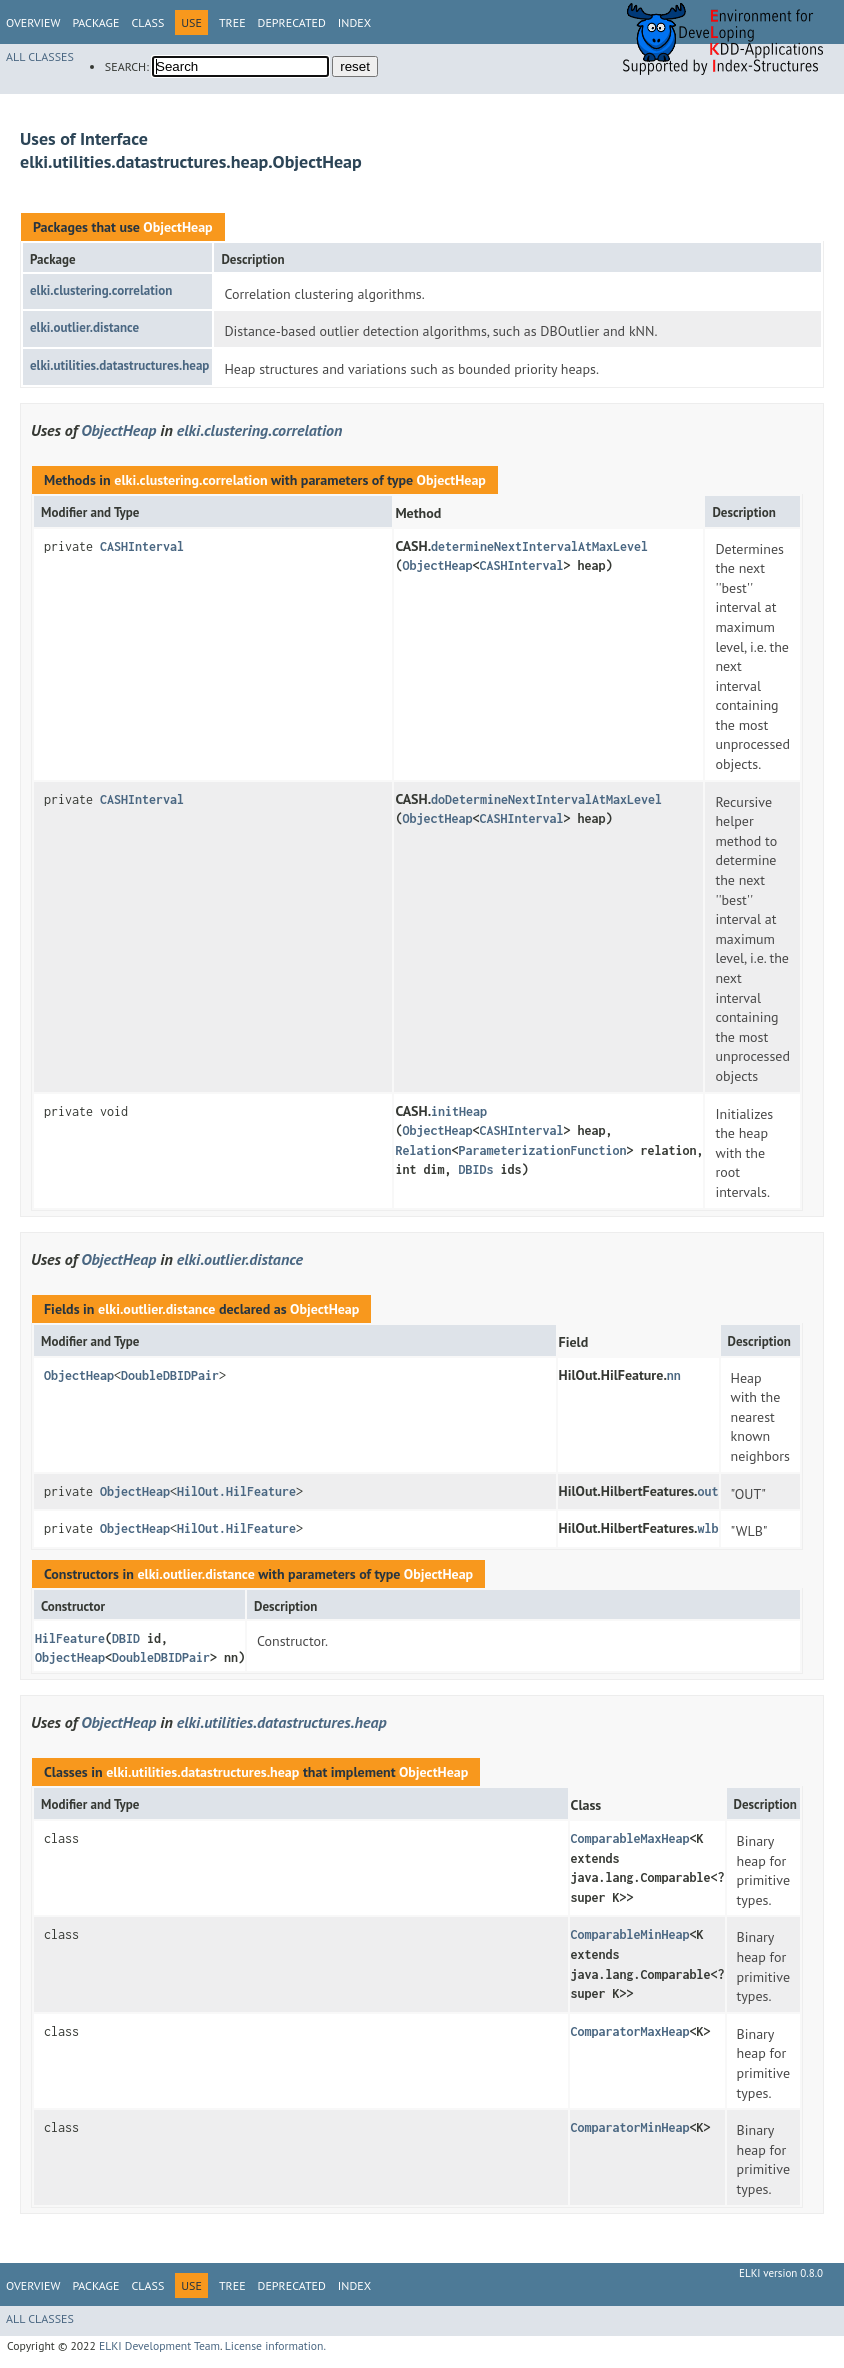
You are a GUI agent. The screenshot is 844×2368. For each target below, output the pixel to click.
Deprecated (292, 22)
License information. (275, 2345)
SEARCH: (127, 66)
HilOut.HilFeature (236, 1491)
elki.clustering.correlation (101, 290)
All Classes (40, 56)
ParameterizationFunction (542, 1150)
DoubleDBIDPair (170, 1375)
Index (354, 22)
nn (674, 1375)
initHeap (459, 1111)
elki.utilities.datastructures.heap (119, 365)
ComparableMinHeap (630, 1934)
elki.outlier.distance (84, 327)
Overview (33, 22)
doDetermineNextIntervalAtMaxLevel (546, 799)
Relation (423, 1150)
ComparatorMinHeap (630, 2127)
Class (147, 22)
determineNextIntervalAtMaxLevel (539, 546)
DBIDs (475, 1169)
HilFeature (70, 1638)
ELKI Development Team (159, 2345)
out (708, 1491)
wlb (708, 1528)
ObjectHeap (177, 227)
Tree (232, 22)
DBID (126, 1638)
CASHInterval (142, 546)
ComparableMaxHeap (630, 1838)
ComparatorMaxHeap (630, 2031)
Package (95, 22)
